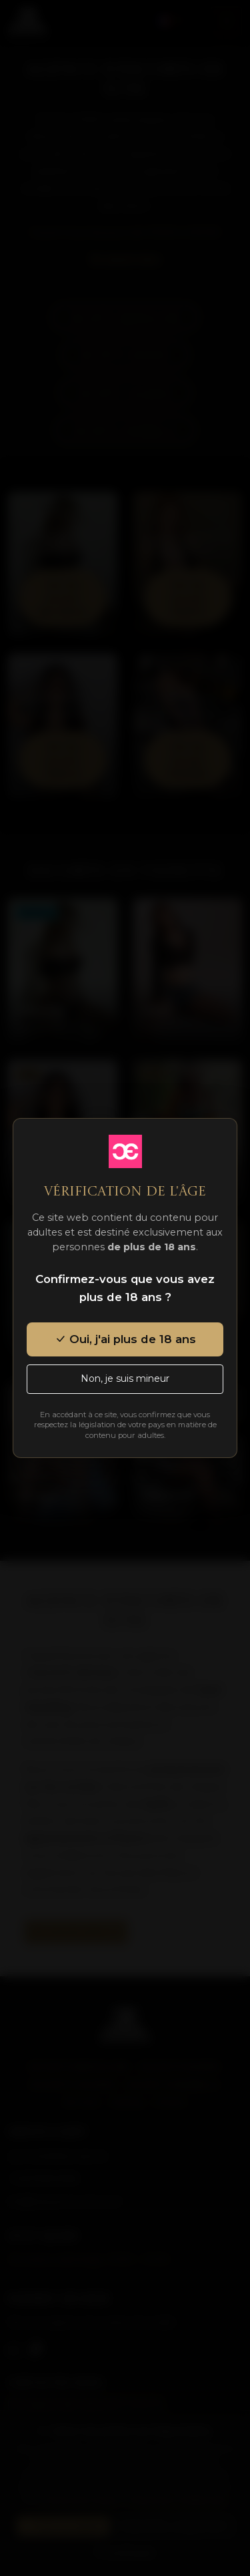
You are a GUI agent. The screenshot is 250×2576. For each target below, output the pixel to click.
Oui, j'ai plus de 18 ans (125, 1339)
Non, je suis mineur (125, 1378)
